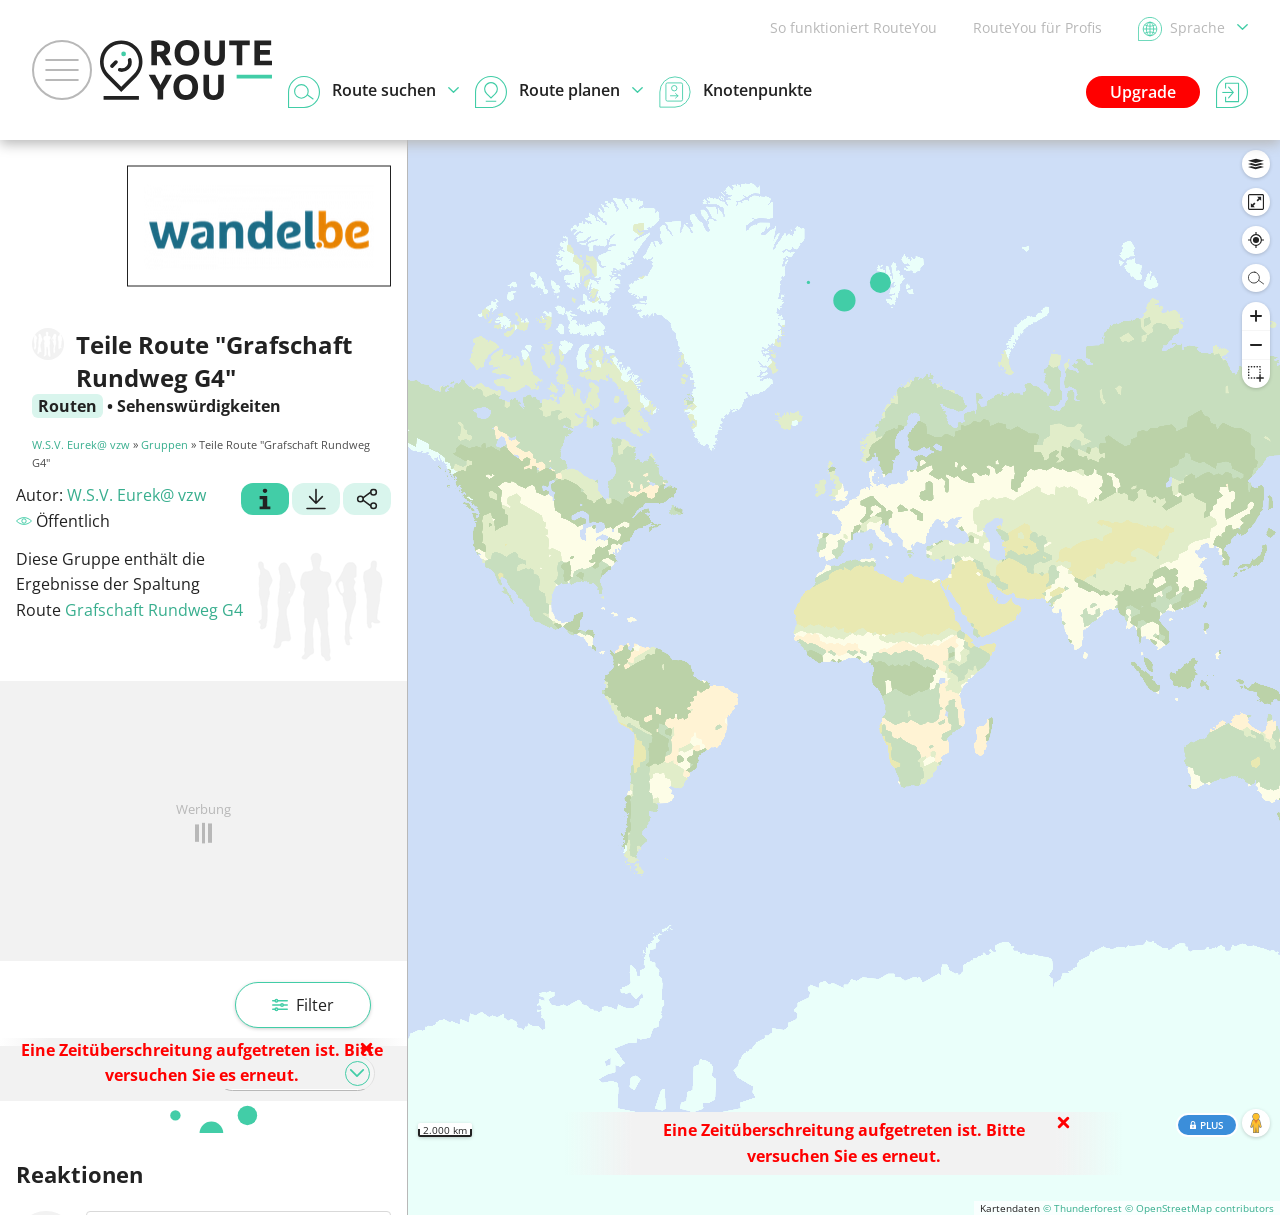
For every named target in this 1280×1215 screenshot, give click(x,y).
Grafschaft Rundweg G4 (154, 610)
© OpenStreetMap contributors (1199, 1208)
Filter (303, 1005)
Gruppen (164, 444)
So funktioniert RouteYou (853, 27)
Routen (67, 406)
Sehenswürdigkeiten (199, 406)
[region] (844, 677)
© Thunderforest (1082, 1208)
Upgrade (1143, 92)
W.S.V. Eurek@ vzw (81, 444)
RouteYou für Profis (1037, 27)
